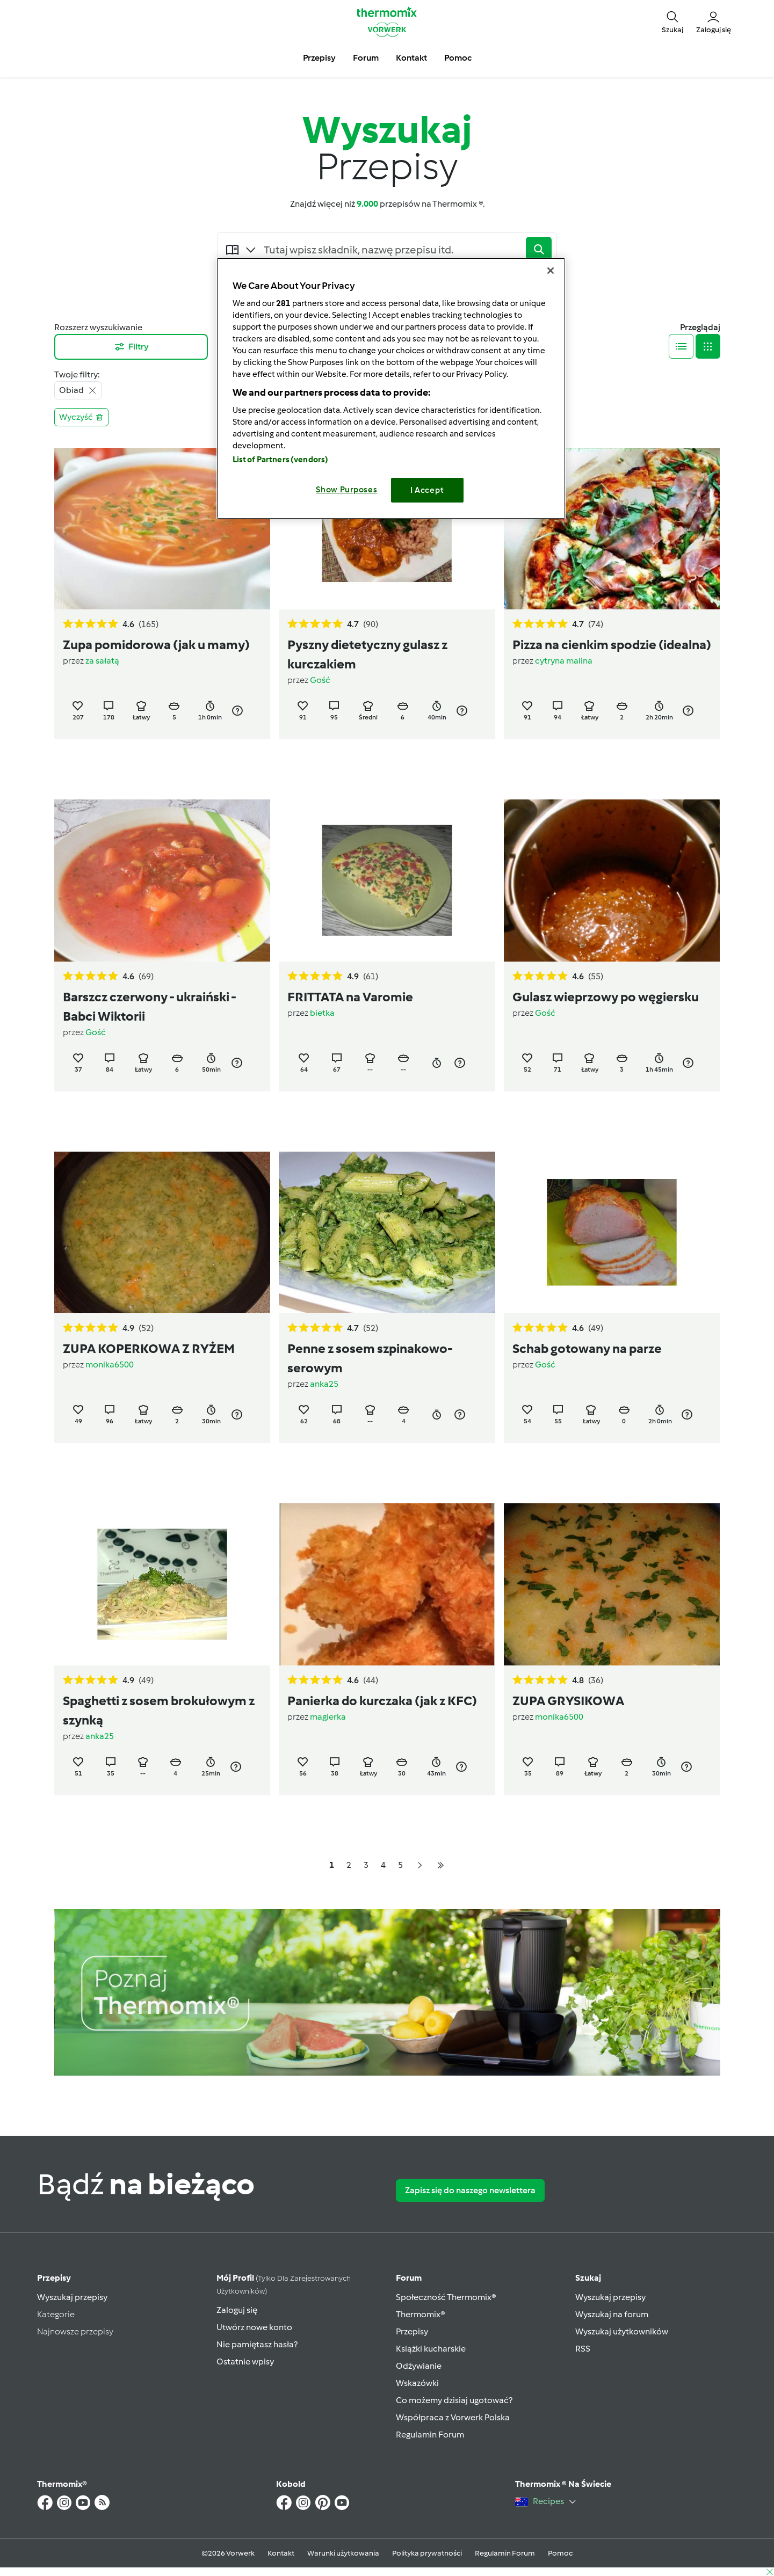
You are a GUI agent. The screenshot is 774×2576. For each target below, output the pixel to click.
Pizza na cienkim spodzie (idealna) (611, 644)
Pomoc (560, 2553)
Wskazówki (417, 2383)
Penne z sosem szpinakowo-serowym (370, 1358)
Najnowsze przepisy (75, 2331)
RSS (582, 2349)
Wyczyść (81, 417)
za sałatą (102, 661)
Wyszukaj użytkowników (621, 2331)
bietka (322, 1013)
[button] (672, 21)
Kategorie (56, 2314)
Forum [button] (366, 58)
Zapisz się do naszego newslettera (470, 2190)
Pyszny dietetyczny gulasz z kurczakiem (367, 654)
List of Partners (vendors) (281, 459)
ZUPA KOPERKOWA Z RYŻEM (149, 1348)
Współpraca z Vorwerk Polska (453, 2417)
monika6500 (109, 1364)
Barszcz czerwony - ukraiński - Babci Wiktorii (149, 1006)
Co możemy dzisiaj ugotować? (454, 2400)
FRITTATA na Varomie (350, 997)
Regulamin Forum (430, 2434)
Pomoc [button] (458, 58)
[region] (391, 388)
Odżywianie (419, 2366)
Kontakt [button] (411, 58)
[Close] (550, 270)
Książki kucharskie (431, 2349)
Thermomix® (420, 2314)
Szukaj (588, 2278)
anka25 (324, 1384)
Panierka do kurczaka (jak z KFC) (382, 1700)
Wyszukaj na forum (611, 2314)
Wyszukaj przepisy (72, 2297)
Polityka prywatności (427, 2553)
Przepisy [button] (319, 58)
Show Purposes (347, 489)
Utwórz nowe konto (254, 2327)
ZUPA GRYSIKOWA (568, 1700)
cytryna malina (563, 661)
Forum (409, 2278)
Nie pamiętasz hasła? (257, 2344)
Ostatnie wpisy (245, 2361)
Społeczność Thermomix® (446, 2297)
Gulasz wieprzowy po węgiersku (605, 997)
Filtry (131, 346)
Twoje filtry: (76, 374)
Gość (320, 680)
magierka (328, 1717)
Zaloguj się (236, 2310)
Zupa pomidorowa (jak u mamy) (156, 644)
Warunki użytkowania (343, 2553)
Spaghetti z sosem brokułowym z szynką (159, 1710)
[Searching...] (391, 249)
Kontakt (280, 2553)
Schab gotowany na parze (587, 1348)
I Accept (427, 490)
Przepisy (54, 2278)
